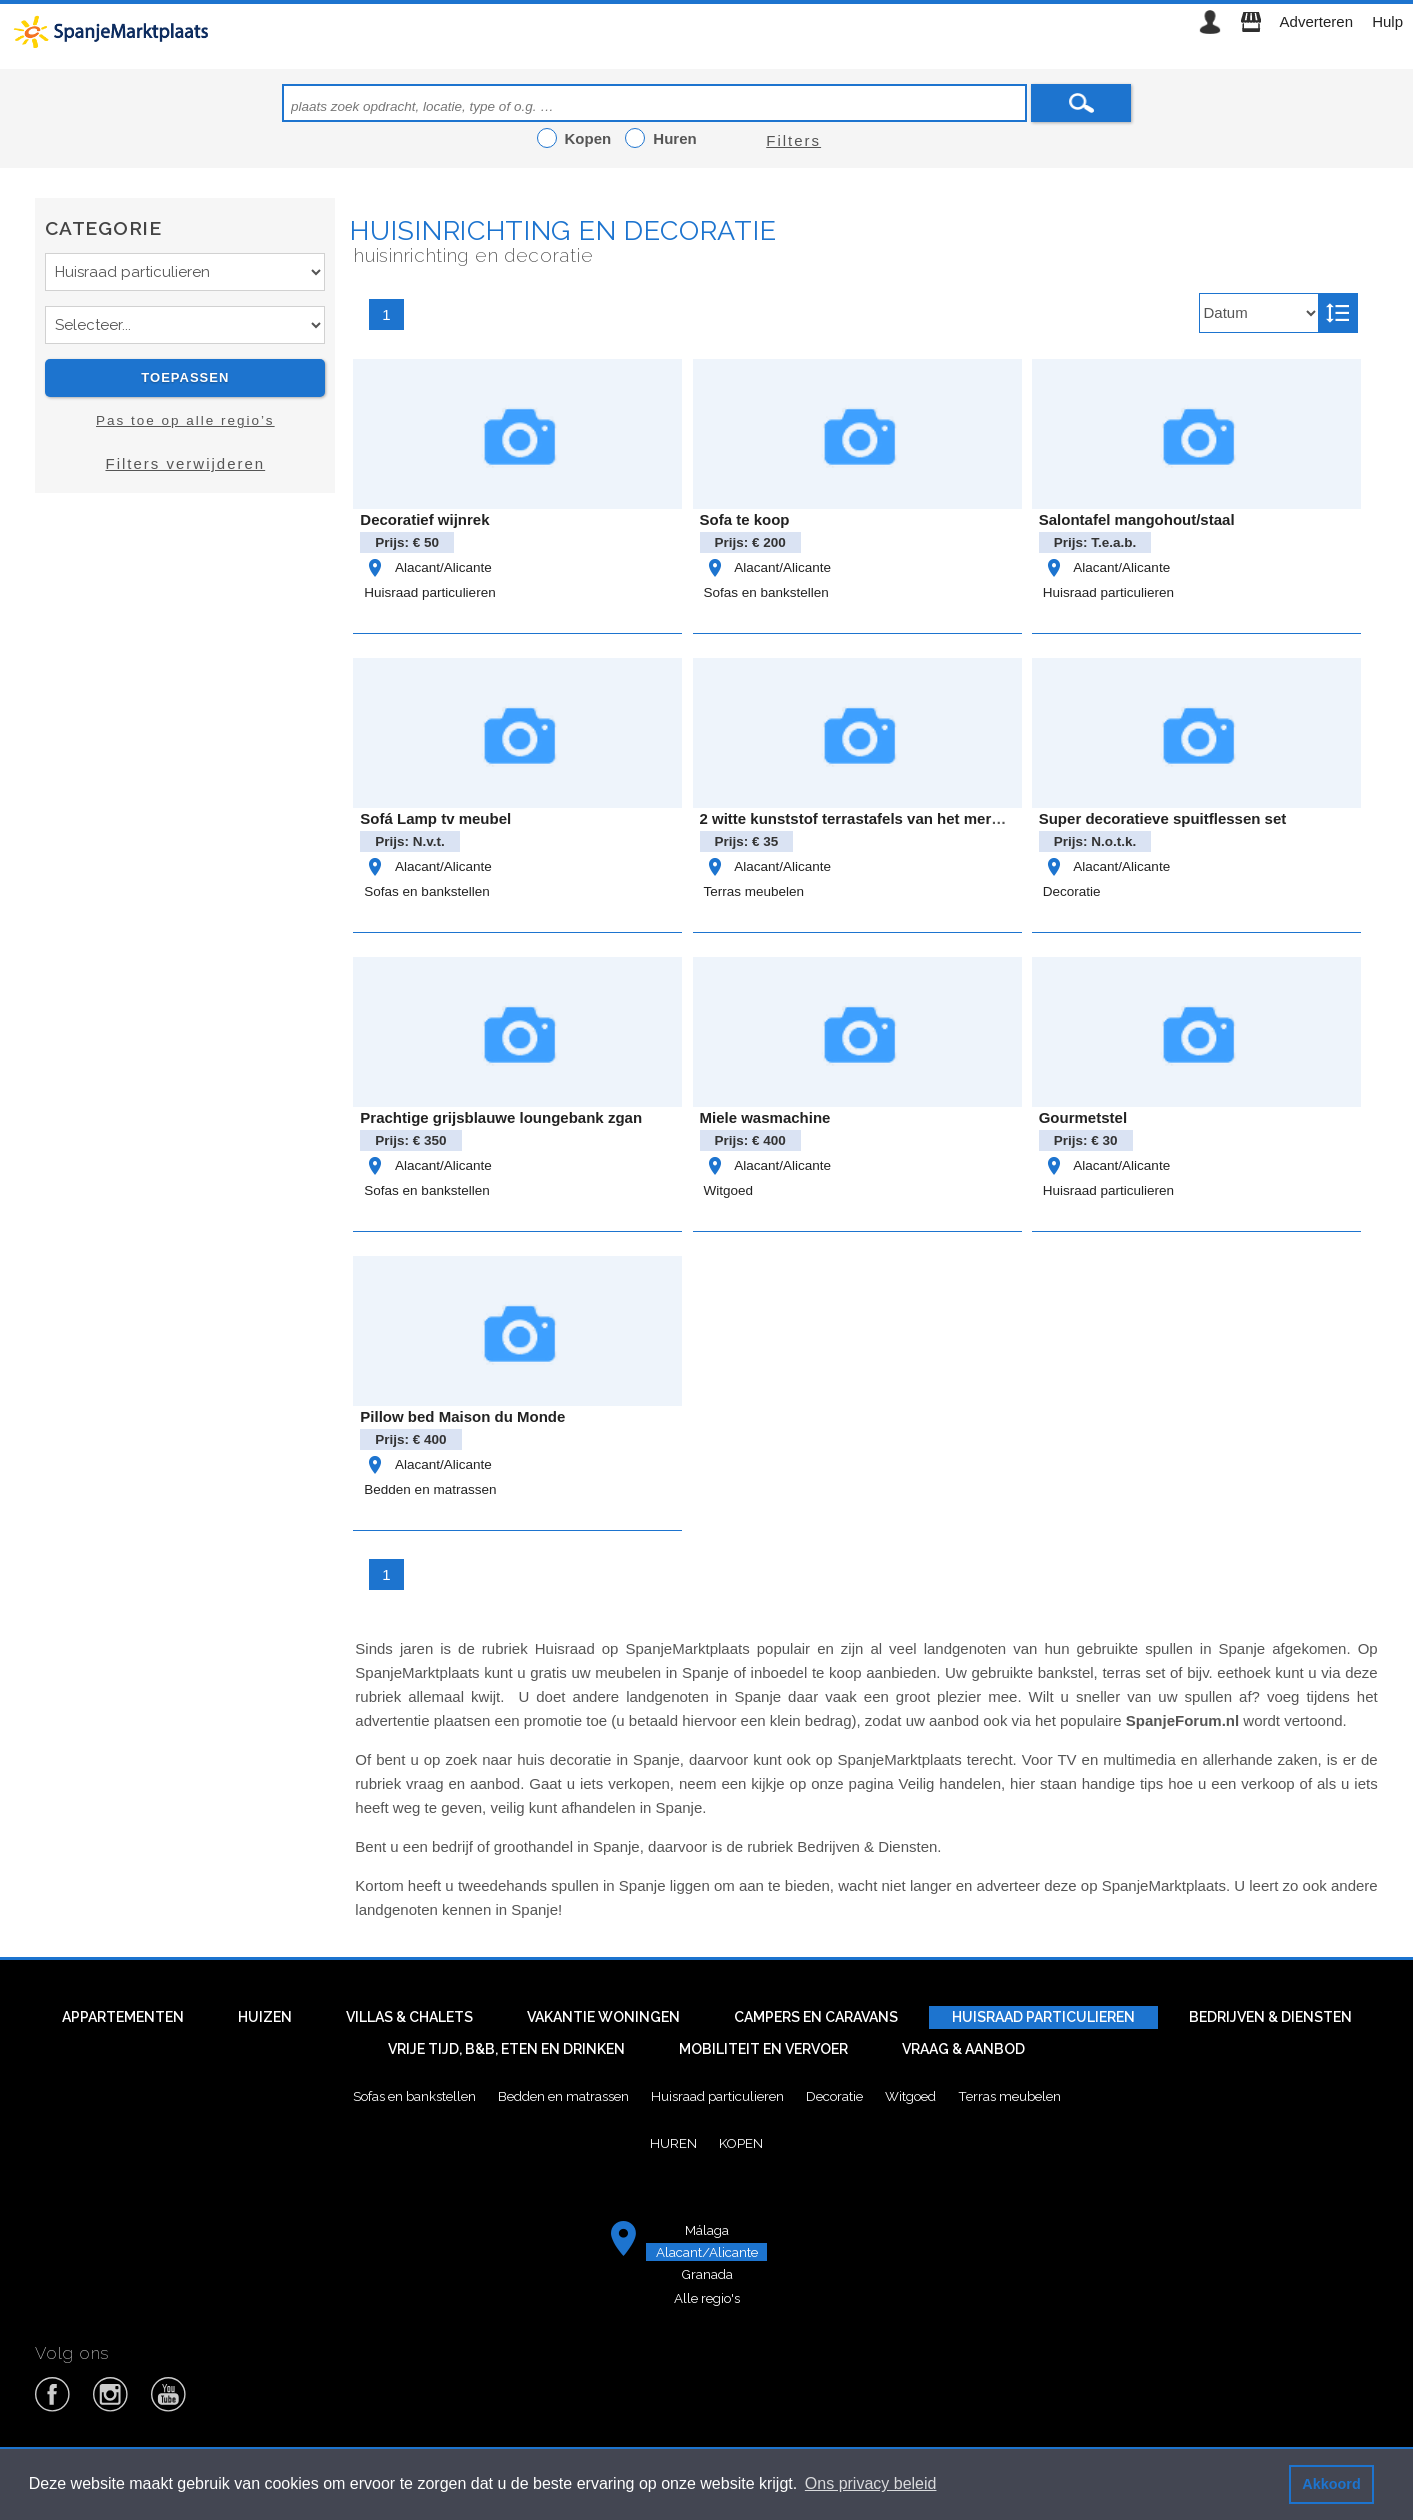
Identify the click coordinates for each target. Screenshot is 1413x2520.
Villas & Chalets (409, 2017)
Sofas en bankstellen (766, 592)
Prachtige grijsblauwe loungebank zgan (501, 1117)
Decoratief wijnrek (424, 519)
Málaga (707, 2230)
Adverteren (1316, 21)
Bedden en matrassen (430, 1489)
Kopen (741, 2143)
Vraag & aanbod (963, 2049)
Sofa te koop (745, 519)
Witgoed (729, 1190)
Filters (793, 140)
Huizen (265, 2017)
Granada (707, 2274)
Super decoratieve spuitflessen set (1163, 818)
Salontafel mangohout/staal (1137, 519)
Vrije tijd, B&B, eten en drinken (506, 2049)
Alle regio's (707, 2298)
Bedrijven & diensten (1270, 2017)
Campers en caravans (816, 2017)
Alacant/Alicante (427, 567)
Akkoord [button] (1331, 2484)
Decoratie (1072, 891)
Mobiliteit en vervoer (763, 2049)
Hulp (1387, 21)
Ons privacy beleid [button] (871, 2483)
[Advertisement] (185, 687)
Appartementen (123, 2017)
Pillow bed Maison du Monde (462, 1416)
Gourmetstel (1083, 1117)
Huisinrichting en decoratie (563, 230)
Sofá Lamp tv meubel (435, 818)
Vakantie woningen (603, 2017)
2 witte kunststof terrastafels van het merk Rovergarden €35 (913, 818)
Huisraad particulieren (429, 592)
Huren (673, 2143)
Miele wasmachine (765, 1117)
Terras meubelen (754, 891)
